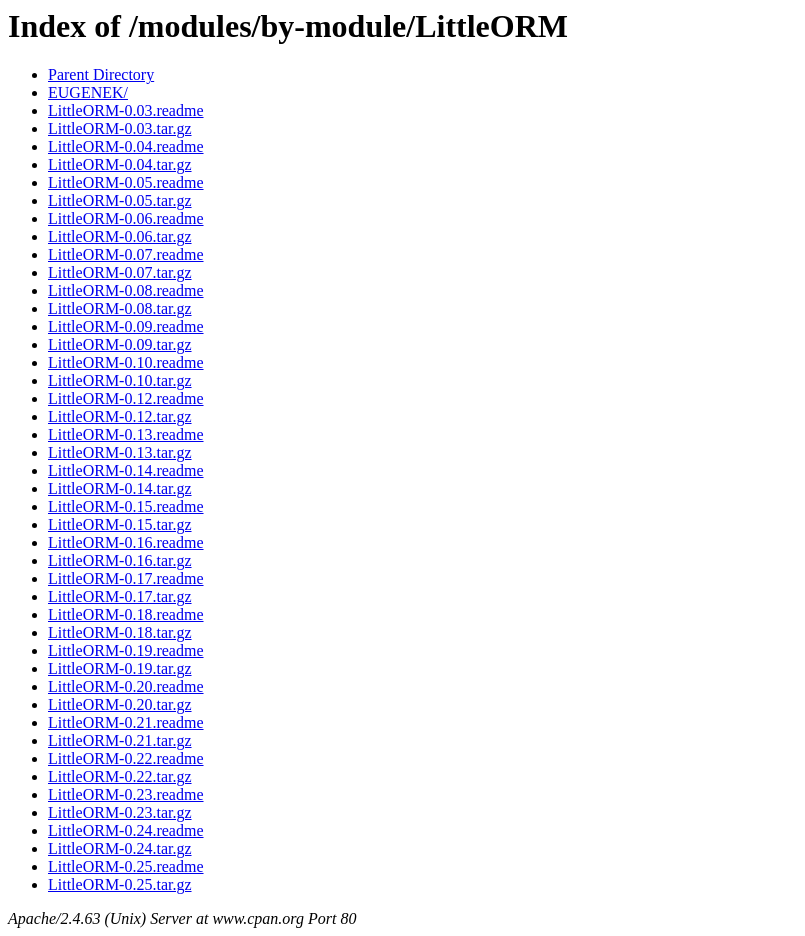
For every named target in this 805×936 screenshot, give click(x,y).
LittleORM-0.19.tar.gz (120, 668)
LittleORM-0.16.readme (126, 542)
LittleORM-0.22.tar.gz (120, 776)
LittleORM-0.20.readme (126, 686)
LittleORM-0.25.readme (126, 866)
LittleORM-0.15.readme (126, 506)
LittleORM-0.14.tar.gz (120, 488)
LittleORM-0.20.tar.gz (120, 704)
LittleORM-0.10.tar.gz (120, 380)
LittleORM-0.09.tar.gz (120, 344)
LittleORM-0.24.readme (126, 830)
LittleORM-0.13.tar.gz (120, 452)
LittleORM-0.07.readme (126, 254)
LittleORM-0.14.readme (126, 470)
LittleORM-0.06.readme (126, 218)
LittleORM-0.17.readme (126, 578)
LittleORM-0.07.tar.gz (120, 272)
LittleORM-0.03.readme (126, 110)
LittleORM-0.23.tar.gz (120, 812)
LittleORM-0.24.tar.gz (120, 848)
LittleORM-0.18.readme (126, 614)
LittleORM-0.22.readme (126, 758)
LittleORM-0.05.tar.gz (120, 200)
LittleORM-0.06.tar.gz (120, 236)
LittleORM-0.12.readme (126, 398)
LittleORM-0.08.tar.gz (120, 308)
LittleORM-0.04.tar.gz (120, 164)
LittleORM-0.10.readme (126, 362)
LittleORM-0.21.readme (126, 722)
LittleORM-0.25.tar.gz (120, 884)
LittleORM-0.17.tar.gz (120, 596)
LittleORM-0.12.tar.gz (120, 416)
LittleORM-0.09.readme (126, 326)
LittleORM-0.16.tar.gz (120, 560)
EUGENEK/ (88, 92)
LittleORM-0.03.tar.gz (120, 128)
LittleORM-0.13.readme (126, 434)
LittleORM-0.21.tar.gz (120, 740)
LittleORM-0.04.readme (126, 146)
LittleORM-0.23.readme (126, 794)
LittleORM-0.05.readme (126, 182)
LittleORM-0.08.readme (126, 290)
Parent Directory (101, 74)
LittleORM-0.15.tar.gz (120, 524)
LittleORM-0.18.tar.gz (120, 632)
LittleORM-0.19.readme (126, 650)
